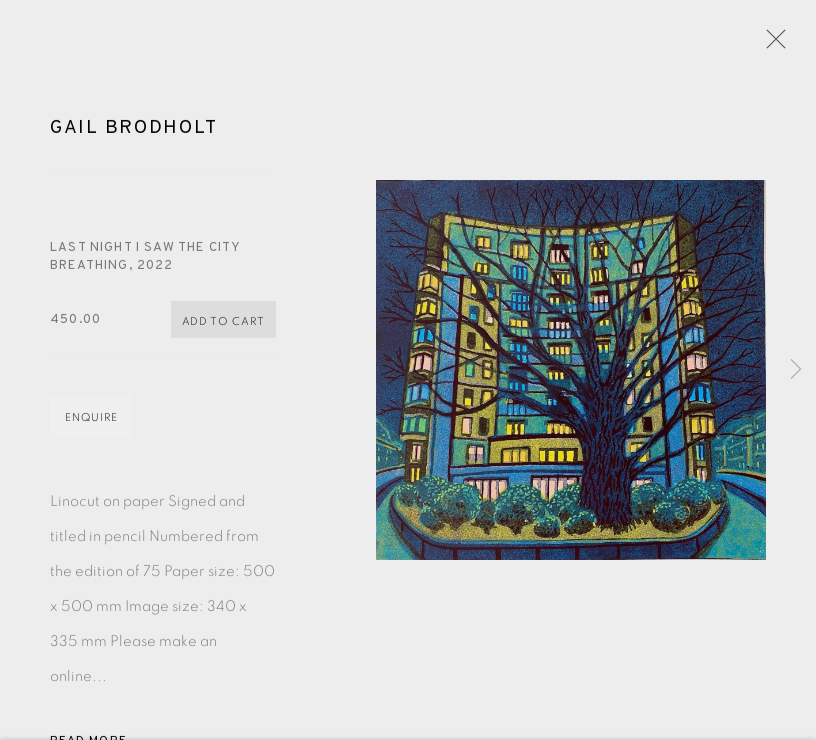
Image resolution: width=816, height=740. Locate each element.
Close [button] (771, 45)
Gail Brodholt (133, 130)
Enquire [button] (91, 419)
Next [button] (796, 370)
